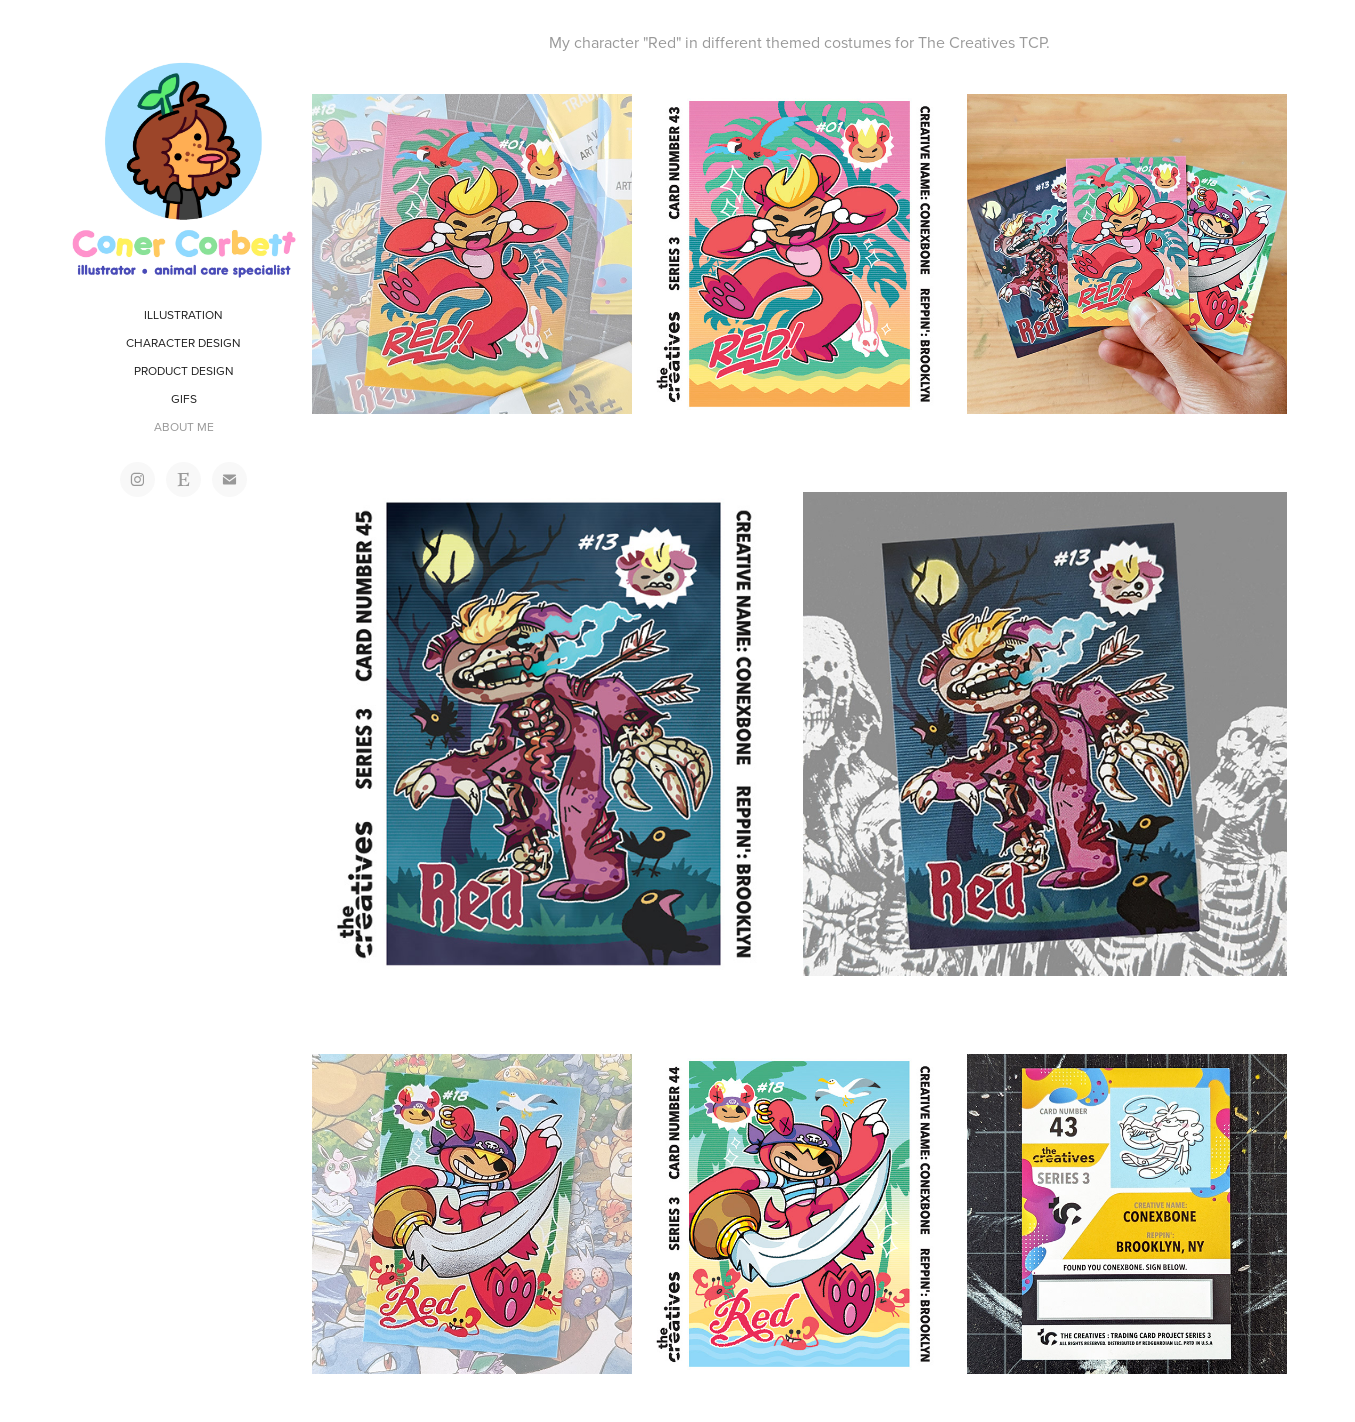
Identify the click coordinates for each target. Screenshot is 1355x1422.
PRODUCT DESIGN (184, 370)
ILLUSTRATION (183, 314)
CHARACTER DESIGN (183, 342)
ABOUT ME (184, 426)
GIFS (184, 398)
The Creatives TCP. (984, 42)
